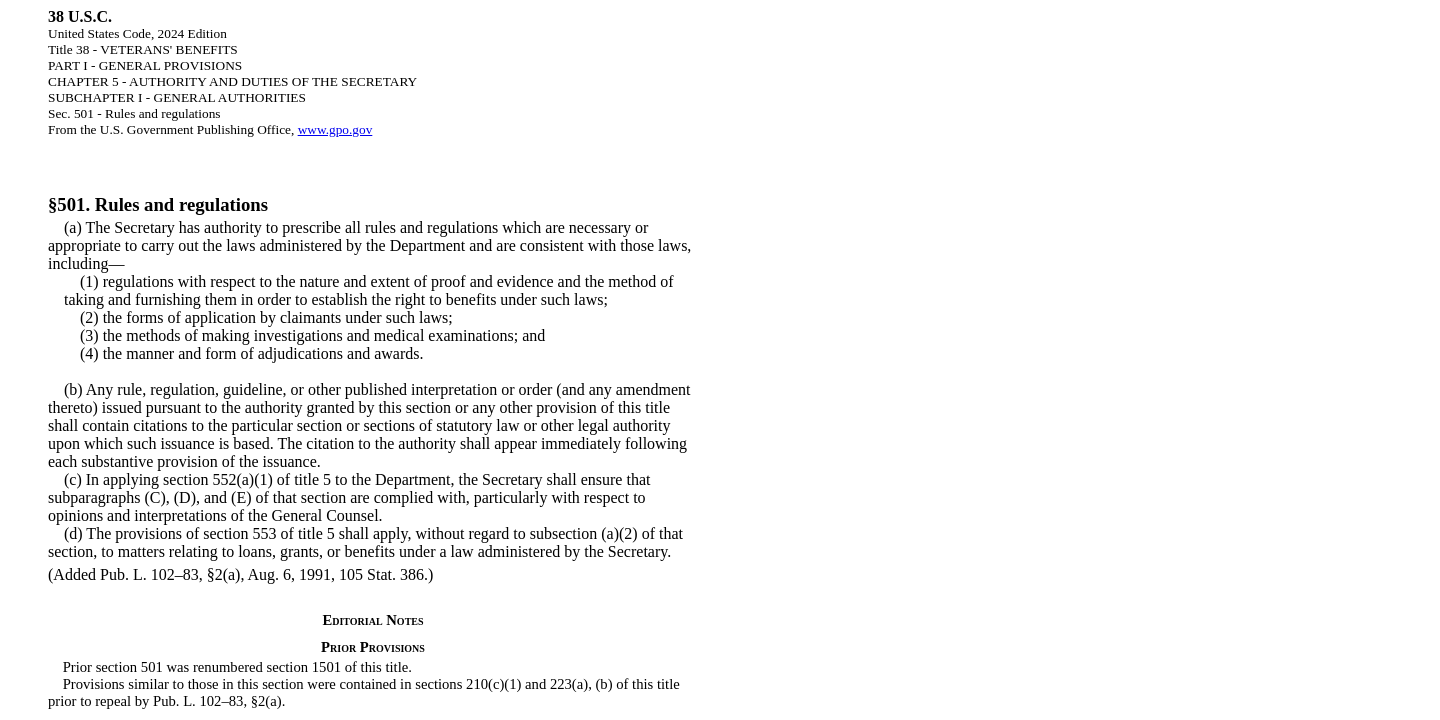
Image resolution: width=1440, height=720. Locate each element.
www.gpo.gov (335, 129)
